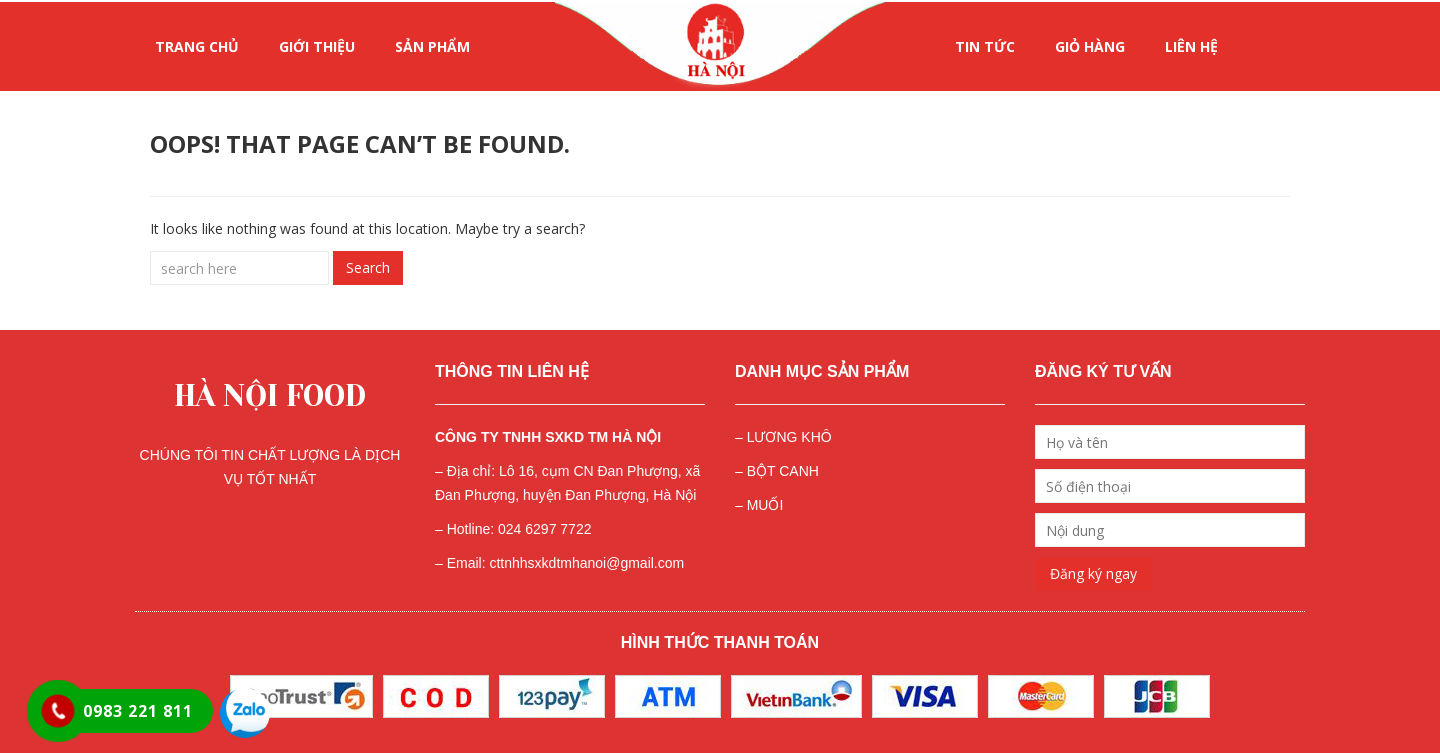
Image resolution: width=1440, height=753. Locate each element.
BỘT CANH (783, 471)
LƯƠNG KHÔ (789, 437)
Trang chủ (197, 46)
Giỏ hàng (1090, 46)
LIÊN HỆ (1191, 46)
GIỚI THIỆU (317, 46)
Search (368, 267)
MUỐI (765, 505)
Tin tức (985, 46)
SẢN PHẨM (432, 46)
